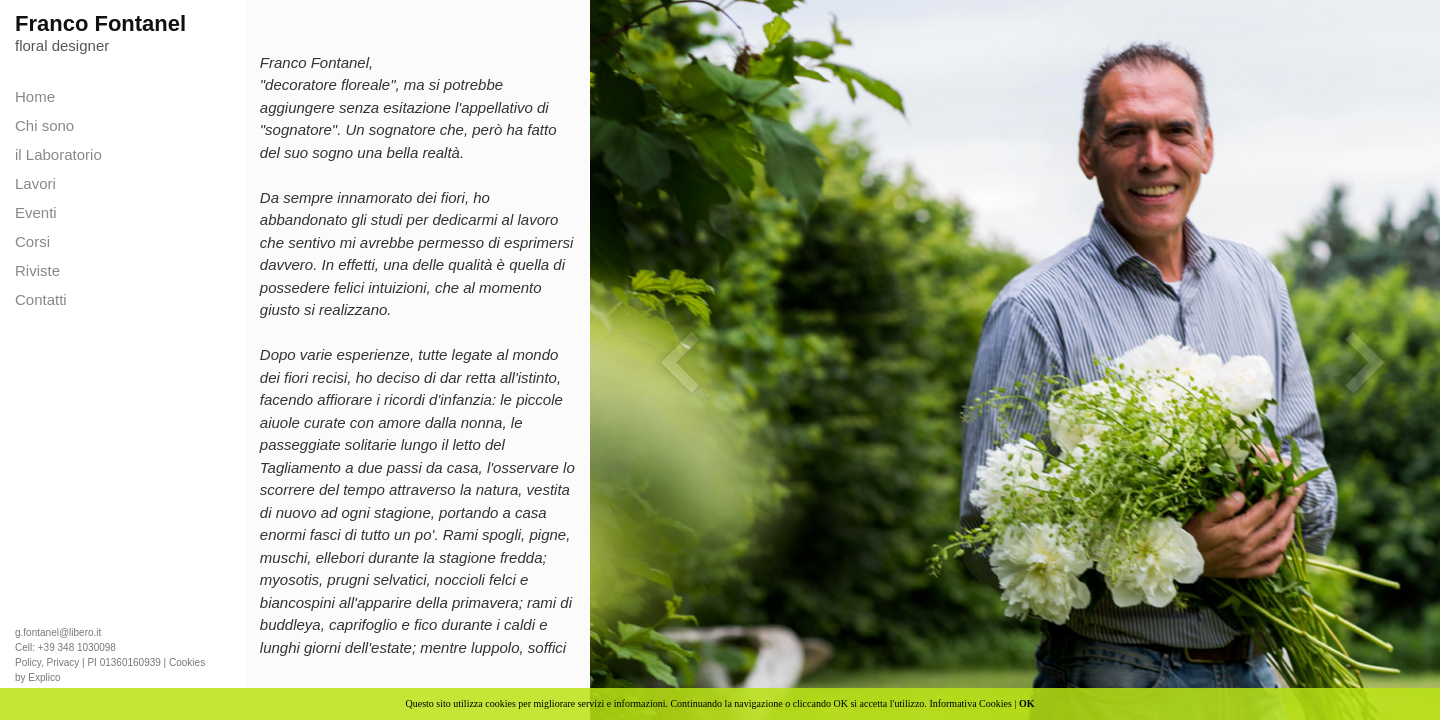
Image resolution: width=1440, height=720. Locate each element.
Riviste (37, 270)
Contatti (41, 299)
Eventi (36, 212)
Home (35, 96)
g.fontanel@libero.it (58, 632)
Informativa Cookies (970, 703)
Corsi (32, 241)
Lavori (35, 183)
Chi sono (44, 125)
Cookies (187, 662)
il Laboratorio (58, 154)
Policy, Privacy (47, 662)
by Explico (38, 677)
